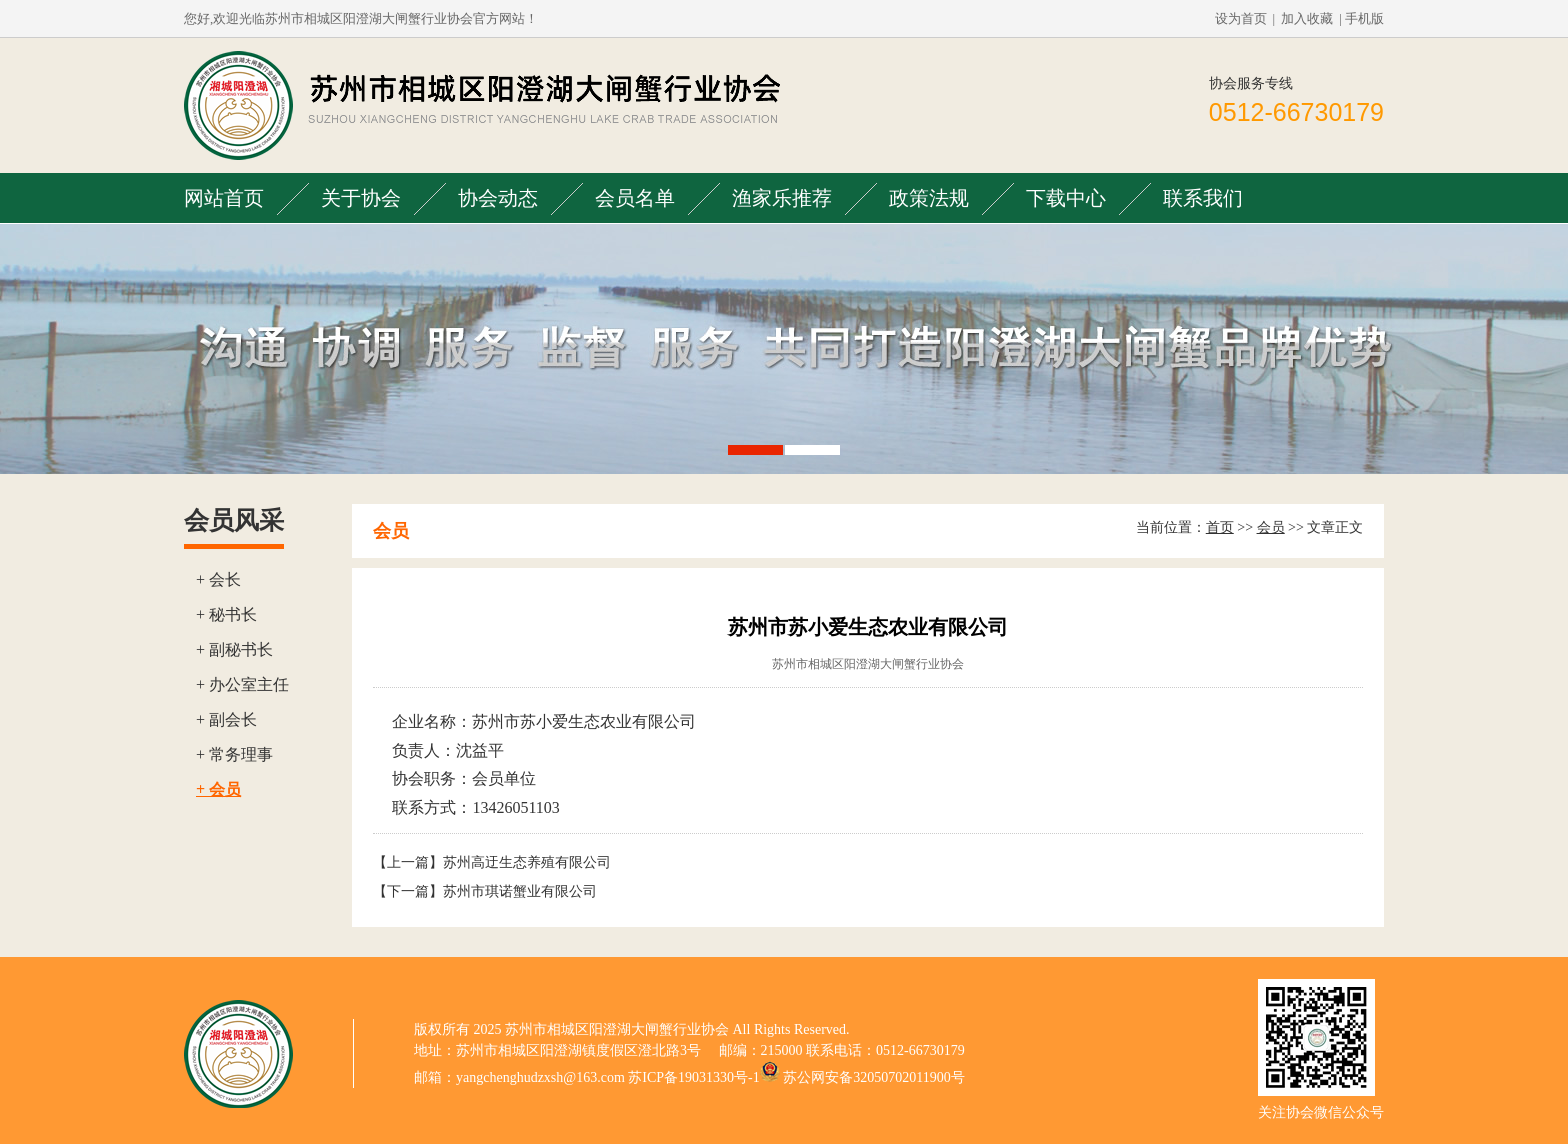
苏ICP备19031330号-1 (693, 1077)
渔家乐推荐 (782, 198)
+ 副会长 (226, 719)
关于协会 (361, 198)
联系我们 (1203, 198)
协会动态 (498, 198)
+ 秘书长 (226, 614)
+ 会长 (218, 579)
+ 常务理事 (234, 754)
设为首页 (1241, 18)
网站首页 (224, 198)
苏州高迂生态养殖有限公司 (527, 862)
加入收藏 (1307, 18)
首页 (1220, 527)
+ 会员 (218, 789)
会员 (1271, 527)
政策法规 (929, 198)
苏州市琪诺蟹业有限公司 (520, 891)
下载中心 (1066, 198)
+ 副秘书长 (234, 649)
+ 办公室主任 (242, 684)
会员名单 (635, 198)
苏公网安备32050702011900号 (873, 1077)
